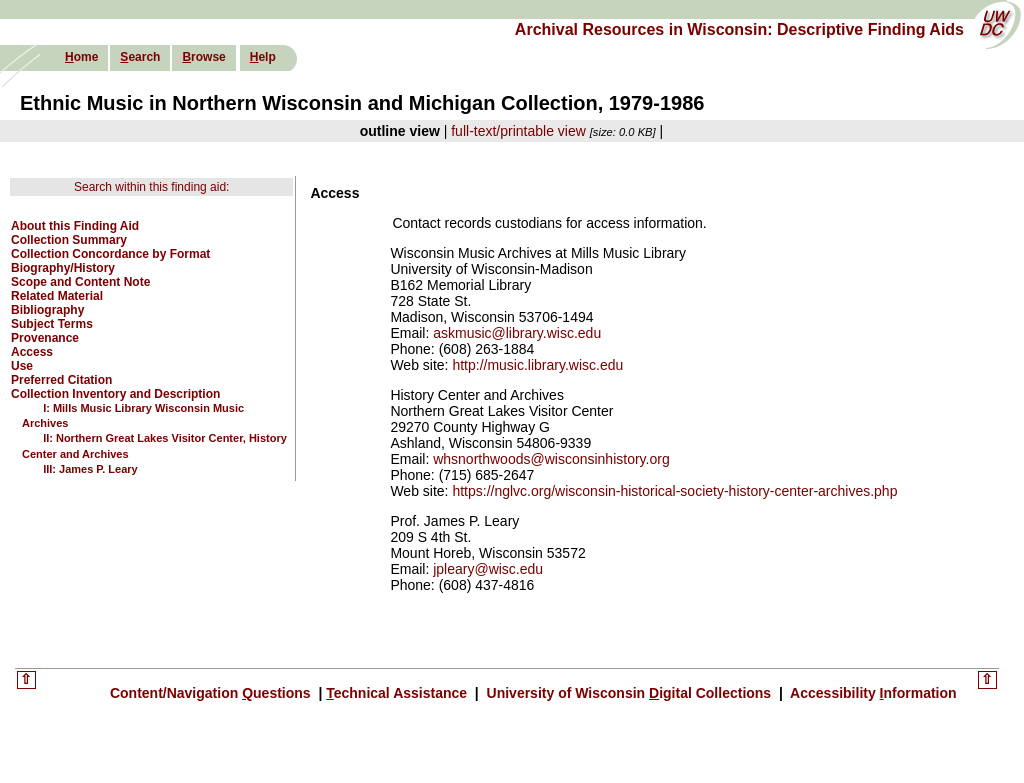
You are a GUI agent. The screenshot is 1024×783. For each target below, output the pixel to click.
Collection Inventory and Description (115, 394)
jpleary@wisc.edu (488, 569)
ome (81, 57)
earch (140, 57)
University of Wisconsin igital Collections (629, 693)
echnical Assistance (398, 693)
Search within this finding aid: (151, 187)
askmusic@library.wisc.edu (517, 333)
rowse (203, 57)
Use (22, 366)
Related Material (57, 296)
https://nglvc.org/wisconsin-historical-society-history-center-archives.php (674, 491)
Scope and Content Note (80, 282)
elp (263, 57)
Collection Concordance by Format (110, 254)
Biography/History (63, 268)
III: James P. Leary (90, 469)
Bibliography (47, 310)
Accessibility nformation (872, 693)
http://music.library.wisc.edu (537, 365)
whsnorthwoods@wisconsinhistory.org (551, 459)
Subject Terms (52, 324)
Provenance (45, 338)
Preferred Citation (61, 380)
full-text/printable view (518, 131)
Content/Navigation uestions (212, 693)
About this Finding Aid (75, 226)
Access (32, 352)
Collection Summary (69, 240)
